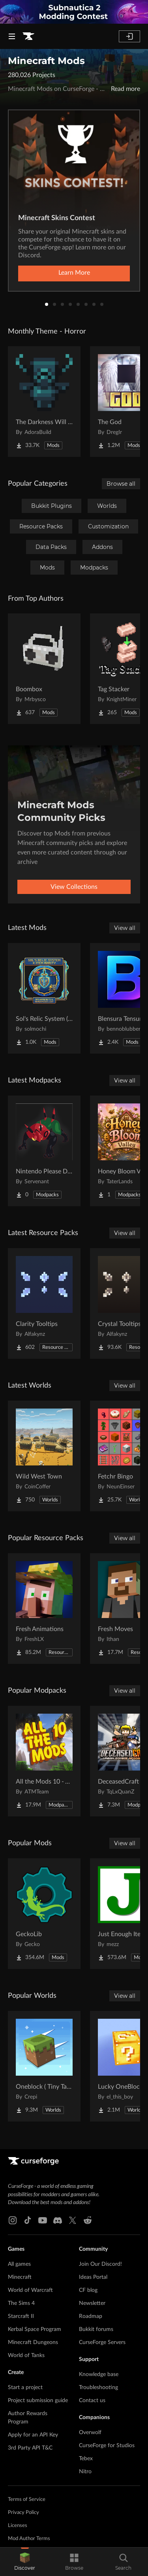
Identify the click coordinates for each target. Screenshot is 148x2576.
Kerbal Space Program (34, 2329)
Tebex (86, 2458)
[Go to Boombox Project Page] (44, 668)
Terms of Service (26, 2499)
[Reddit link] (87, 2220)
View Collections (74, 887)
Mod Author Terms (29, 2538)
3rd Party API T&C (30, 2448)
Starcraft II (21, 2316)
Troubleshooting (98, 2387)
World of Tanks (26, 2355)
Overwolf (90, 2432)
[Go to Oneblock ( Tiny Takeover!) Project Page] (44, 2066)
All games (19, 2264)
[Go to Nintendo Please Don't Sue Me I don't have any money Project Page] (44, 1151)
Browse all (121, 483)
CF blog (88, 2290)
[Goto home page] (28, 36)
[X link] (72, 2220)
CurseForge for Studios (107, 2445)
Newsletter (92, 2303)
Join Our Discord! (100, 2264)
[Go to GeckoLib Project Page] (44, 1913)
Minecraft (20, 2277)
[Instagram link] (12, 2220)
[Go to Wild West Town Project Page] (44, 1456)
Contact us (92, 2400)
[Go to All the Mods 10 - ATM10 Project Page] (44, 1761)
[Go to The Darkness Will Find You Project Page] (44, 401)
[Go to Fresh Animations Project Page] (44, 1608)
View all (124, 928)
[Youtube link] (42, 2220)
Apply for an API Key (33, 2435)
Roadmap (90, 2316)
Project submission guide (38, 2400)
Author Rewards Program (27, 2418)
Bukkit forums (96, 2329)
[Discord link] (57, 2220)
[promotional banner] (74, 12)
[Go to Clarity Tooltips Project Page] (44, 1303)
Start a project (25, 2387)
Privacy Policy (23, 2512)
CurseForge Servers (102, 2342)
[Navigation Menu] (12, 36)
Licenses (17, 2525)
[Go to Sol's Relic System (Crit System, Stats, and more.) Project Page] (44, 998)
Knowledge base (98, 2374)
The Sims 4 (21, 2303)
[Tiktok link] (27, 2220)
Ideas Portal (93, 2277)
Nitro (85, 2471)
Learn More (74, 273)
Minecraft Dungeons (33, 2342)
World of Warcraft (30, 2290)
